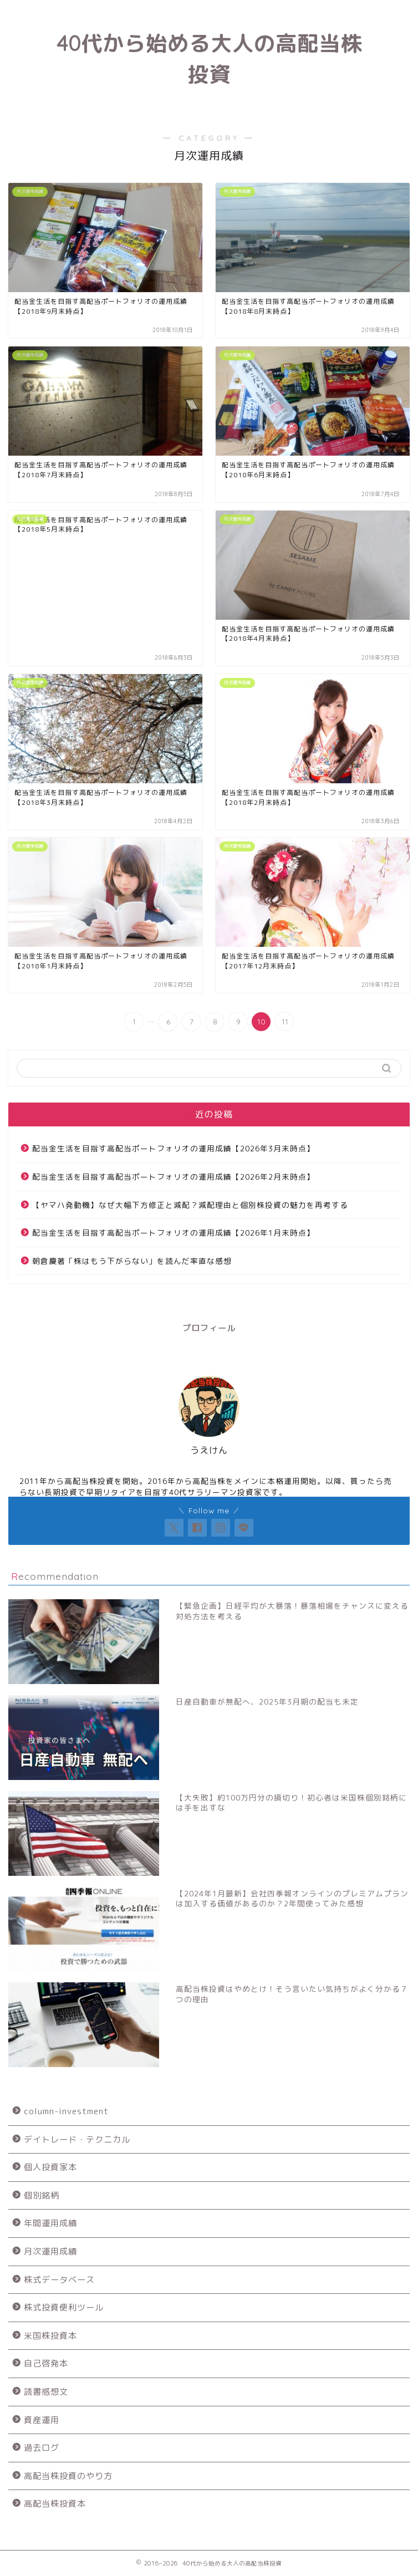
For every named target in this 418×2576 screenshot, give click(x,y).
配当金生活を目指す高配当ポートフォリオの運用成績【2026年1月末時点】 (173, 1232)
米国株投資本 (50, 2336)
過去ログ (41, 2447)
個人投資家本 (50, 2167)
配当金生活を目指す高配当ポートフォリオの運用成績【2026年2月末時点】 (173, 1176)
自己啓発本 (46, 2363)
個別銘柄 (41, 2195)
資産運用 (41, 2420)
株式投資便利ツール (64, 2307)
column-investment (66, 2111)
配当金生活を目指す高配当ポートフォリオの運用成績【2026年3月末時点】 (173, 1148)
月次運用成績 (50, 2251)
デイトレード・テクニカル (77, 2139)
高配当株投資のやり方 (68, 2476)
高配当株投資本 (55, 2503)
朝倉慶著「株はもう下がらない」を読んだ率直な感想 (132, 1261)
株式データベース (59, 2280)
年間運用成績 (50, 2223)
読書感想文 (46, 2392)
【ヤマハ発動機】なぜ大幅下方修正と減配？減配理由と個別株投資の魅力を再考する (190, 1205)
